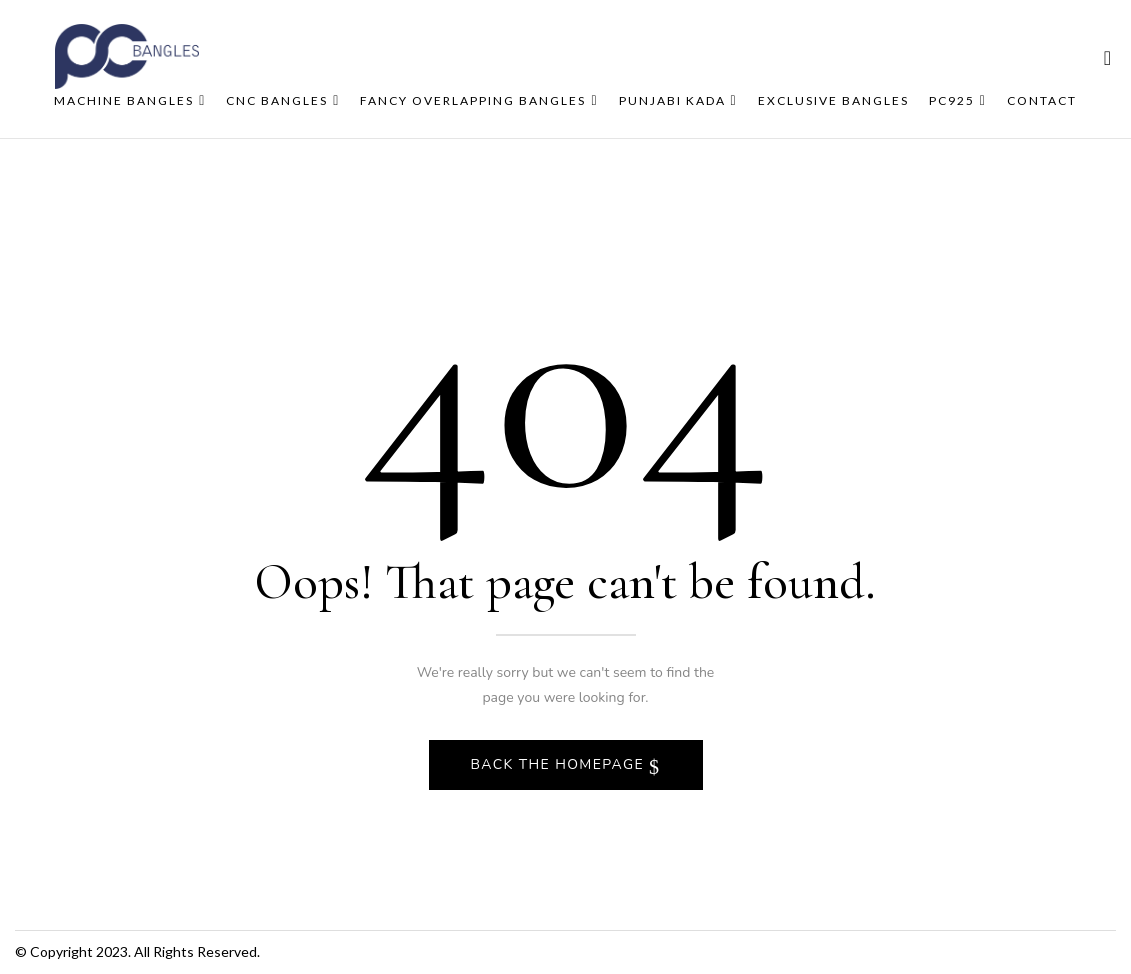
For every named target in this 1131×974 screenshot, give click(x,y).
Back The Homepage (560, 764)
